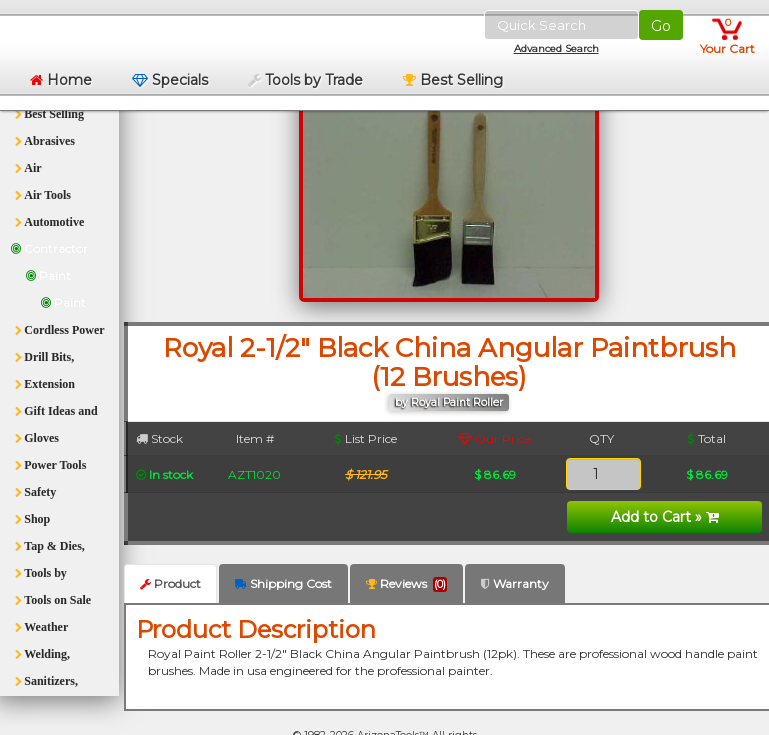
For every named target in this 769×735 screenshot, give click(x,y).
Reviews (406, 584)
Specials (170, 80)
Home (61, 80)
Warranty (515, 583)
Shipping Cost (283, 583)
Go (661, 26)
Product (170, 583)
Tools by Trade (305, 80)
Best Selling (453, 80)
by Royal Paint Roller (449, 402)
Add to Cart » (665, 517)
